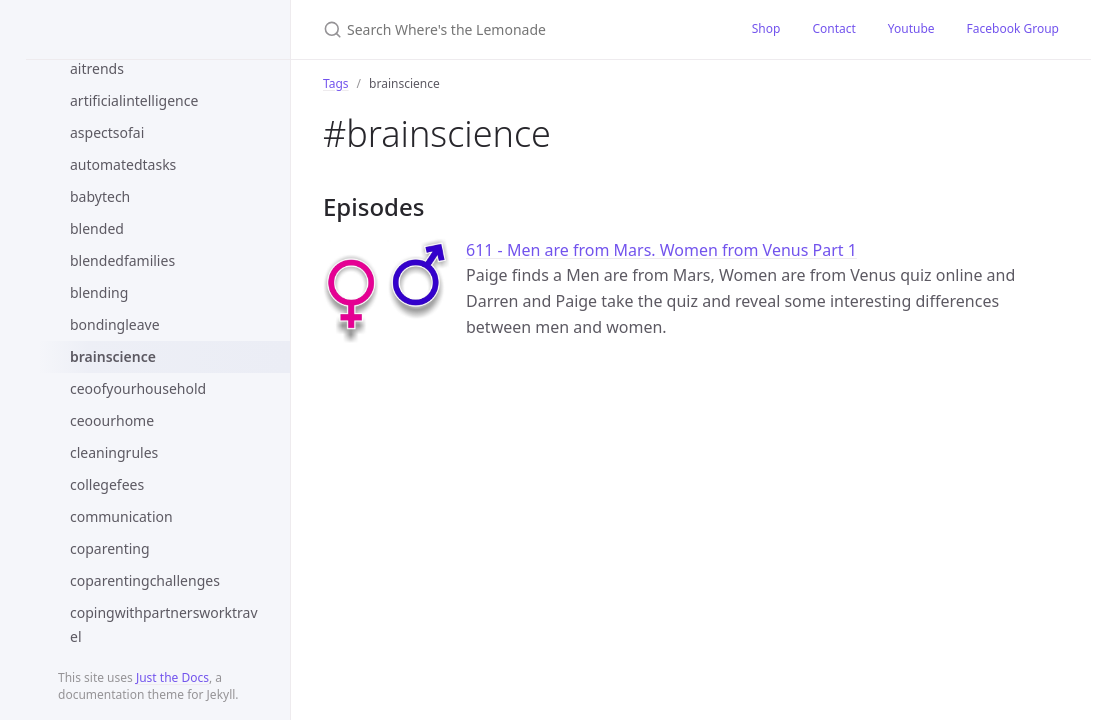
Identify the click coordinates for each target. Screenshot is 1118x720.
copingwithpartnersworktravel (164, 624)
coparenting (110, 548)
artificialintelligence (134, 100)
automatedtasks (123, 164)
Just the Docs (172, 677)
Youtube (911, 28)
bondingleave (115, 324)
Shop (766, 28)
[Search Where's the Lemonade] (513, 29)
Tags (336, 83)
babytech (100, 196)
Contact (833, 28)
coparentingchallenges (145, 580)
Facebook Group (1013, 28)
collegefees (107, 484)
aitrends (97, 68)
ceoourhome (112, 420)
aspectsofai (107, 132)
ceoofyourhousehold (138, 388)
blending (99, 292)
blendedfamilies (122, 260)
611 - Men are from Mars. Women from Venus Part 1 (661, 250)
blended (97, 228)
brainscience (113, 356)
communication (121, 516)
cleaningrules (114, 452)
